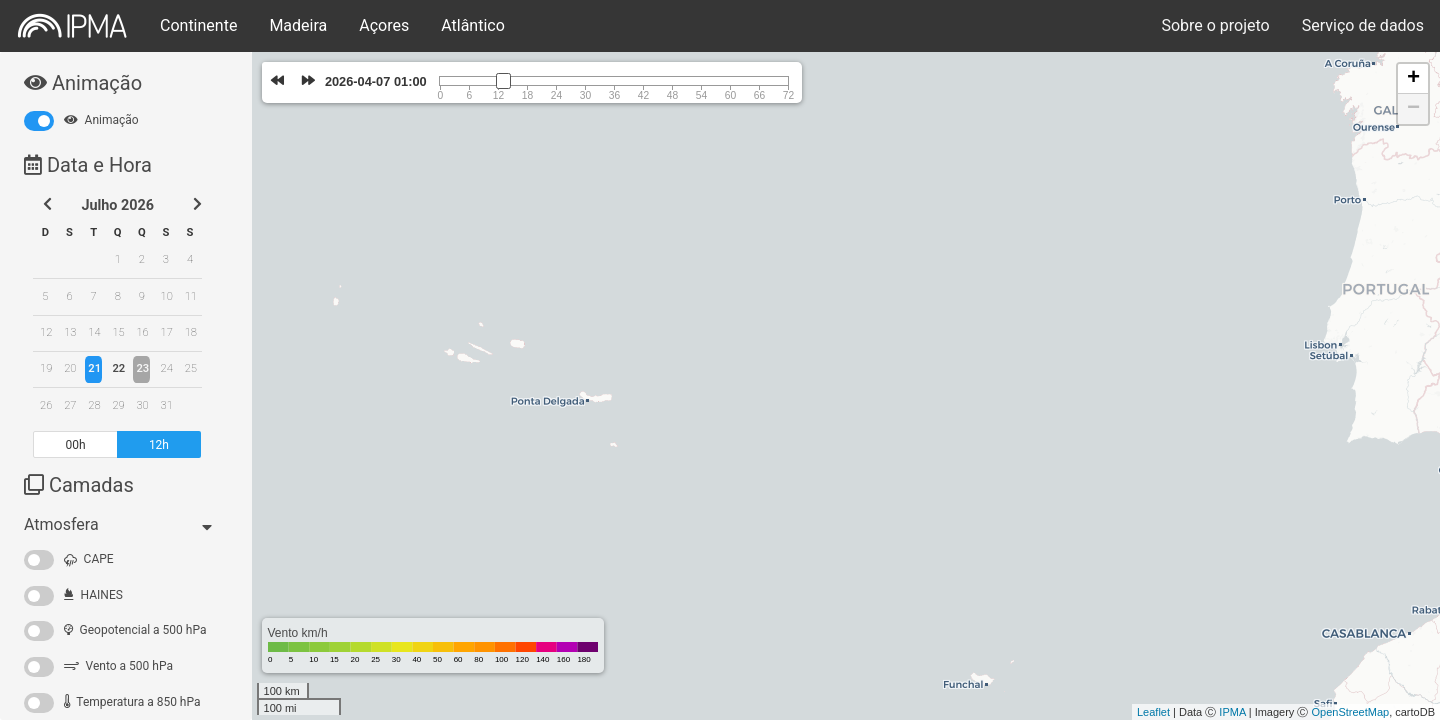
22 (118, 368)
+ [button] (1413, 79)
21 (94, 368)
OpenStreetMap (1350, 712)
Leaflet (1153, 712)
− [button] (1413, 109)
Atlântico (473, 25)
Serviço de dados (1363, 25)
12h (159, 445)
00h (76, 445)
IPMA (1232, 712)
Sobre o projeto (1215, 25)
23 (142, 368)
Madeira (298, 25)
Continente (198, 25)
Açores (384, 25)
